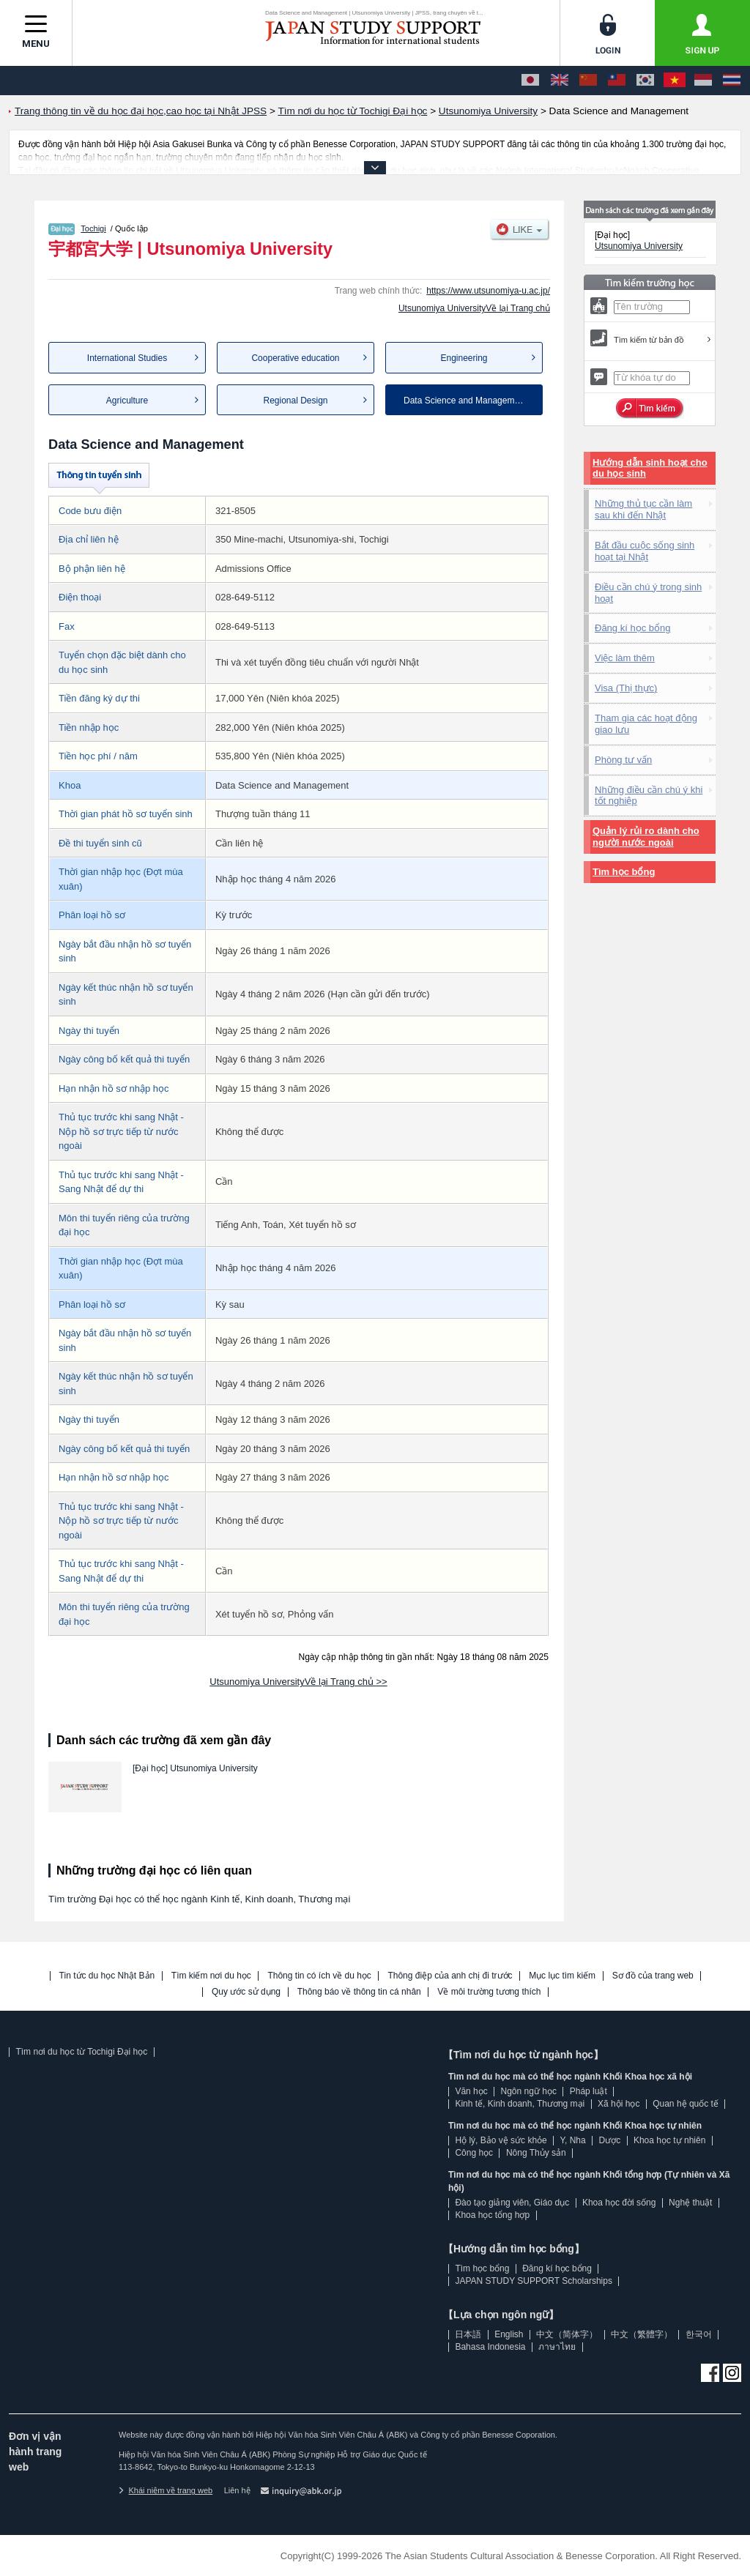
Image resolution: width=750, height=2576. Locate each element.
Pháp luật (588, 2091)
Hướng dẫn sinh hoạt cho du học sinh (650, 468)
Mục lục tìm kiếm (562, 1976)
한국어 (699, 2334)
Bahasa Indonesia (490, 2347)
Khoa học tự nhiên (669, 2140)
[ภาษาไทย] (732, 80)
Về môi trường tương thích (489, 1992)
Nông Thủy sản (536, 2153)
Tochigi (93, 228)
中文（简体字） (567, 2334)
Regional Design (295, 400)
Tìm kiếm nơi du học (211, 1976)
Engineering (463, 358)
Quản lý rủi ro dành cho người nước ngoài (646, 836)
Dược (609, 2140)
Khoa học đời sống (619, 2202)
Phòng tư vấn (623, 759)
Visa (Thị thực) (626, 687)
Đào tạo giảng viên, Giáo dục (512, 2202)
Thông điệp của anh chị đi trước (449, 1976)
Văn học (471, 2091)
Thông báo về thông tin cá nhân (359, 1992)
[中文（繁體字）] (617, 80)
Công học (474, 2153)
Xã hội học (618, 2104)
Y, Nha (573, 2140)
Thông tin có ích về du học (319, 1976)
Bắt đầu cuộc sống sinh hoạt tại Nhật (644, 551)
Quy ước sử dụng (246, 1992)
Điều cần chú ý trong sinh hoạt (648, 592)
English (508, 2334)
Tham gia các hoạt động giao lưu (646, 723)
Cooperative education (295, 358)
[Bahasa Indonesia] (703, 80)
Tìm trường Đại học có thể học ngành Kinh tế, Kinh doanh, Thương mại (199, 1899)
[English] (560, 80)
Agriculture (127, 400)
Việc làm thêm (625, 657)
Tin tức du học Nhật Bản (107, 1976)
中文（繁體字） (641, 2334)
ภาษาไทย (557, 2347)
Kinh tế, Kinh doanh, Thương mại (519, 2104)
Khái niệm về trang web (165, 2490)
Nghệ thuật (690, 2202)
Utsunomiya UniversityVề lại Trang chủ (474, 308)
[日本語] (530, 80)
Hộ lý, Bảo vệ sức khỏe (500, 2140)
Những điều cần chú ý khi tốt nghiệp (648, 795)
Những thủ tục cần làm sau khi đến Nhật (643, 509)
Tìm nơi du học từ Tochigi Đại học (81, 2052)
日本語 (468, 2334)
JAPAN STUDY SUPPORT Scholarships (533, 2281)
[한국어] (645, 80)
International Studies (127, 358)
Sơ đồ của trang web (653, 1976)
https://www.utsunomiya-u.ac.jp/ (488, 291)
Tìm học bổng (624, 871)
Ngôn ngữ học (529, 2091)
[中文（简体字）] (588, 80)
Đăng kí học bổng (632, 627)
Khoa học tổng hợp (492, 2215)
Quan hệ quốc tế (686, 2104)
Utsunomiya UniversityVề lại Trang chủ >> (298, 1681)
